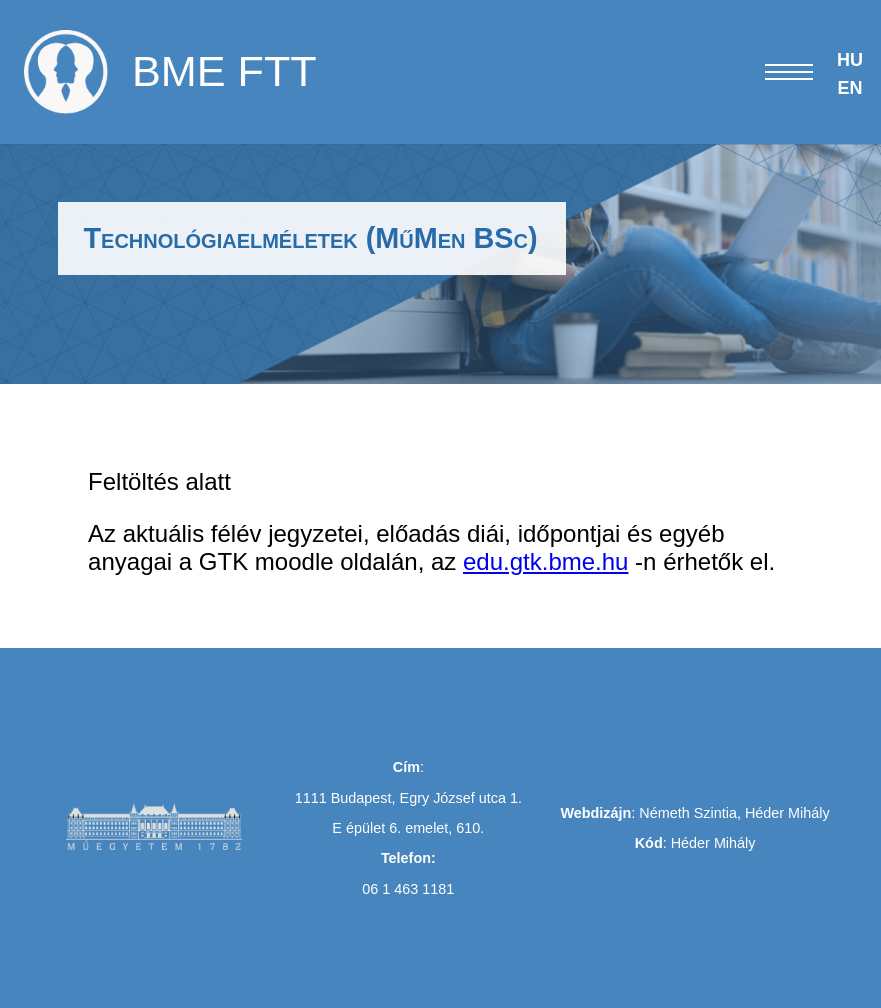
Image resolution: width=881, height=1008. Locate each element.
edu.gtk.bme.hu (545, 561)
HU (850, 60)
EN (849, 88)
